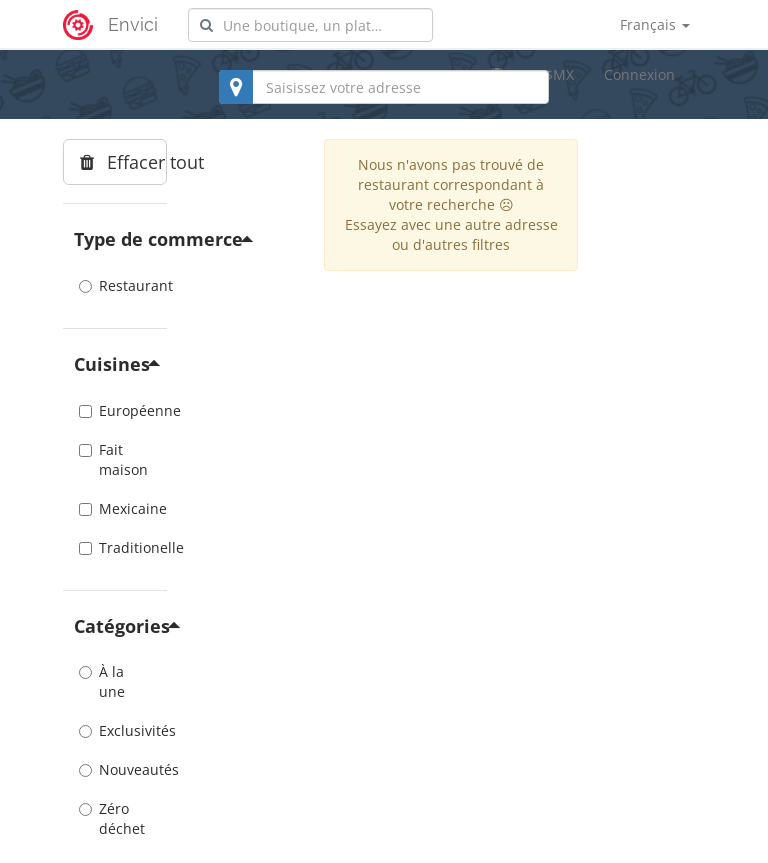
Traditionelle (115, 547)
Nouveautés (115, 769)
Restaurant (115, 285)
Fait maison (113, 459)
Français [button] (655, 24)
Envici (133, 24)
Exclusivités (115, 730)
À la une (102, 681)
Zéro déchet (112, 818)
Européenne (115, 410)
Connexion (639, 74)
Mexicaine (115, 508)
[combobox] (310, 25)
